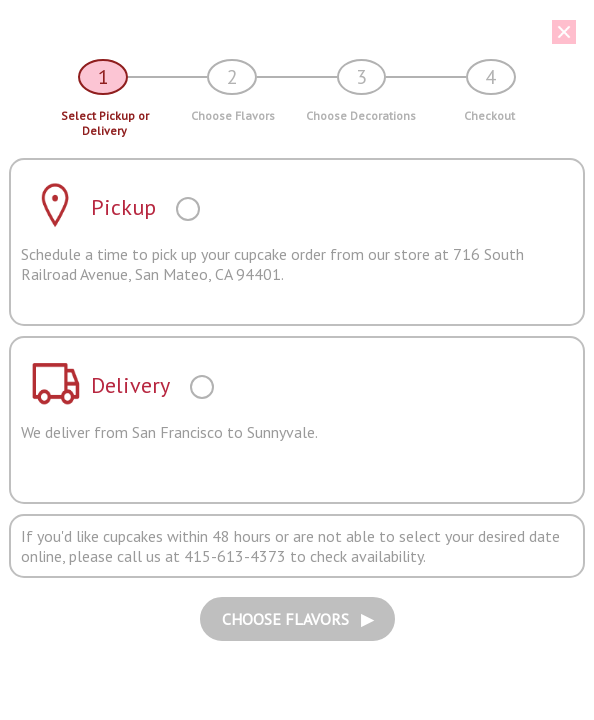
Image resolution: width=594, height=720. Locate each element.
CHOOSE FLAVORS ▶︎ (297, 619)
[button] (289, 32)
